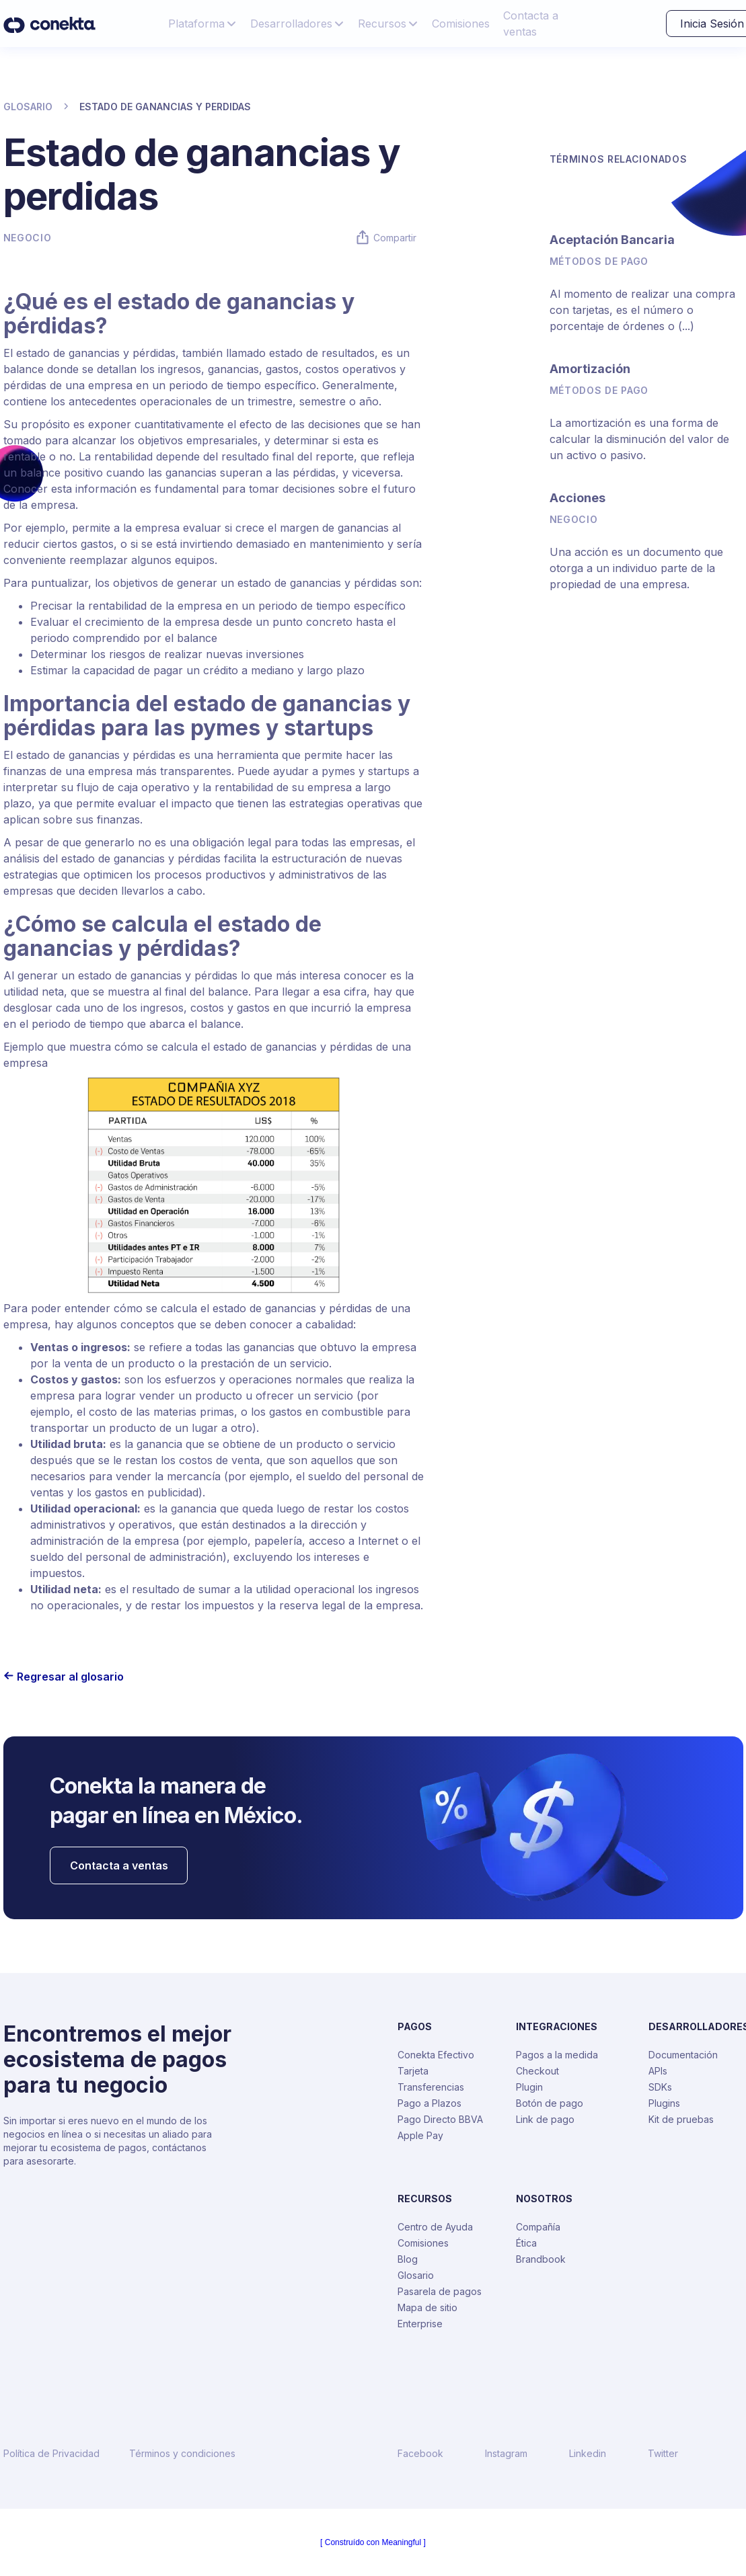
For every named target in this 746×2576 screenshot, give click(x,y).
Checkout (537, 2071)
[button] (202, 23)
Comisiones (461, 23)
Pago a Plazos (429, 2103)
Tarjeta (413, 2071)
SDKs (660, 2087)
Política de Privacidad (51, 2453)
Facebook (420, 2453)
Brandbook (541, 2259)
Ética (526, 2243)
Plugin (529, 2087)
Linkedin (587, 2453)
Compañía (538, 2226)
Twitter (663, 2453)
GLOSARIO (27, 106)
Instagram (506, 2453)
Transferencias (431, 2087)
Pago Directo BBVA (440, 2119)
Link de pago (545, 2119)
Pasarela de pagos (440, 2291)
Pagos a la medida (557, 2054)
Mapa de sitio (427, 2307)
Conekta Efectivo (436, 2054)
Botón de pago (549, 2103)
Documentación (683, 2054)
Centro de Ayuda (435, 2226)
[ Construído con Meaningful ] (373, 2542)
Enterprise (420, 2323)
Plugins (664, 2103)
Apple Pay (420, 2135)
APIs (657, 2071)
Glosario (416, 2275)
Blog (408, 2259)
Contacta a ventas (530, 23)
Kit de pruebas (681, 2119)
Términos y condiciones (182, 2453)
